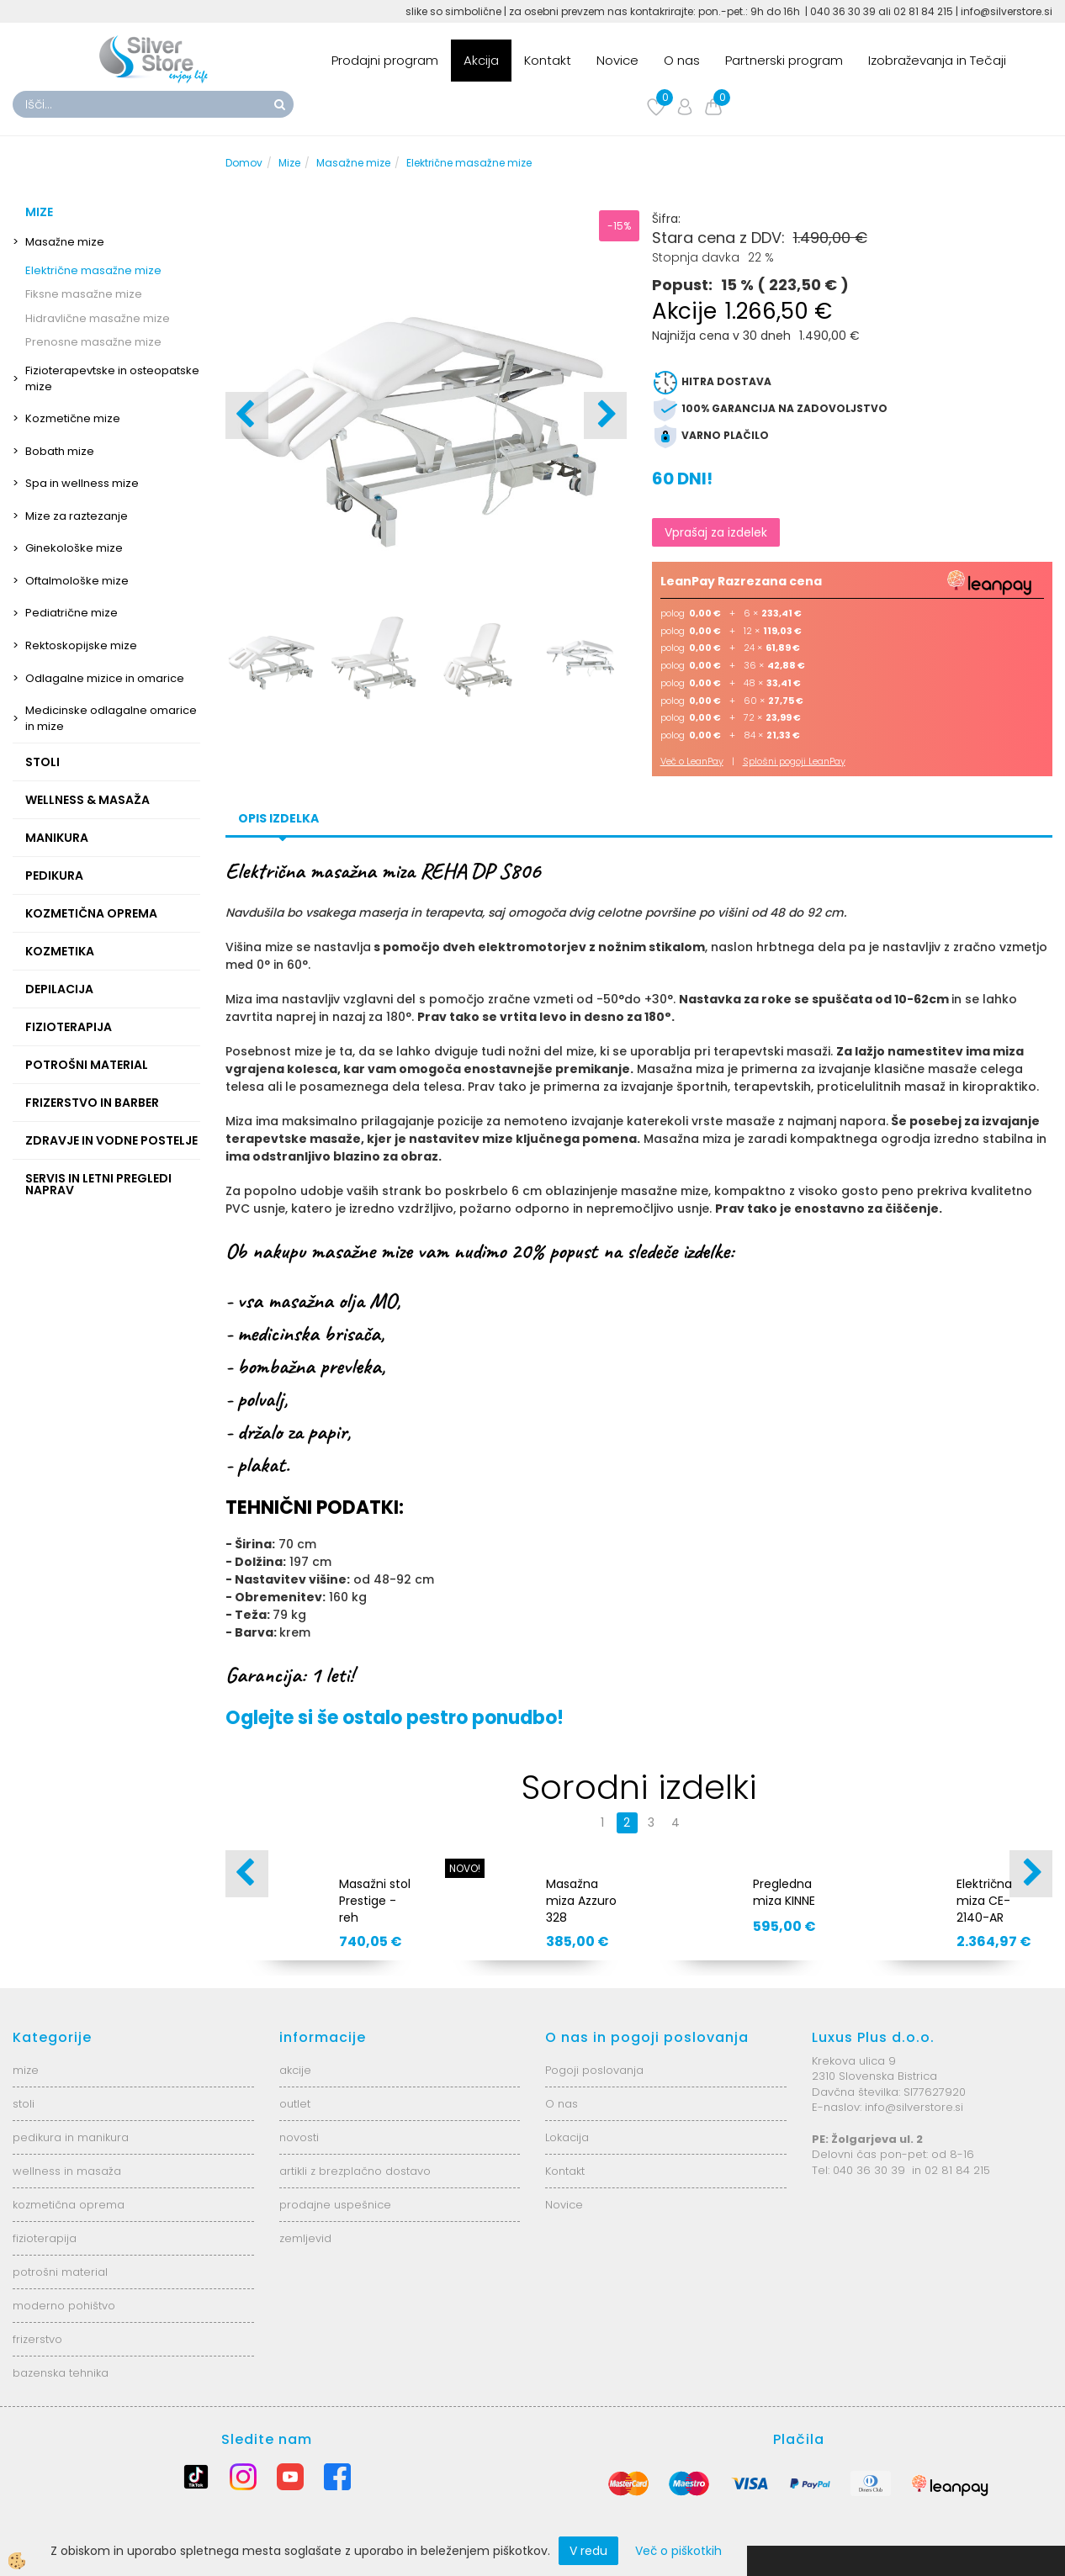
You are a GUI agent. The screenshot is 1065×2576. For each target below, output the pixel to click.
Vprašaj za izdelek (716, 532)
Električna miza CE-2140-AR (984, 1900)
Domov (243, 163)
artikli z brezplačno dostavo (355, 2171)
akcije (295, 2070)
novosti (299, 2137)
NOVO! (464, 1868)
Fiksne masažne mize (83, 294)
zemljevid (305, 2238)
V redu (588, 2550)
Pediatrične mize (71, 613)
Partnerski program (784, 60)
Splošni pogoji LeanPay (794, 761)
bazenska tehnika (61, 2373)
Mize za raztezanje (76, 516)
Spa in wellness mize (82, 483)
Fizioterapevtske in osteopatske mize (112, 378)
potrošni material (60, 2272)
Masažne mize (64, 242)
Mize (289, 163)
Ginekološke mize (74, 548)
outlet (294, 2104)
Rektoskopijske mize (81, 645)
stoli (23, 2104)
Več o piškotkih (678, 2550)
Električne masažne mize (93, 270)
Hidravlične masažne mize (97, 318)
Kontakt (547, 60)
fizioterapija (45, 2238)
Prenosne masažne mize (93, 342)
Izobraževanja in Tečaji (937, 60)
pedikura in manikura (71, 2137)
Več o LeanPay (691, 761)
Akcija (481, 60)
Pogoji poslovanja (594, 2070)
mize (26, 2070)
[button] (605, 415)
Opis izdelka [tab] (278, 818)
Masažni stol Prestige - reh (375, 1900)
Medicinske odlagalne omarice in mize (111, 718)
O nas (682, 60)
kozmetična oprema (69, 2205)
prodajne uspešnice (335, 2205)
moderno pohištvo (64, 2306)
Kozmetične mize (72, 418)
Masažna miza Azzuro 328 (581, 1900)
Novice (617, 60)
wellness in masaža (67, 2171)
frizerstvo (37, 2339)
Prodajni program (384, 60)
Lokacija (567, 2137)
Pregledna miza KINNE (784, 1892)
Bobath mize (59, 451)
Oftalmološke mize (77, 581)
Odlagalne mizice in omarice (104, 678)
